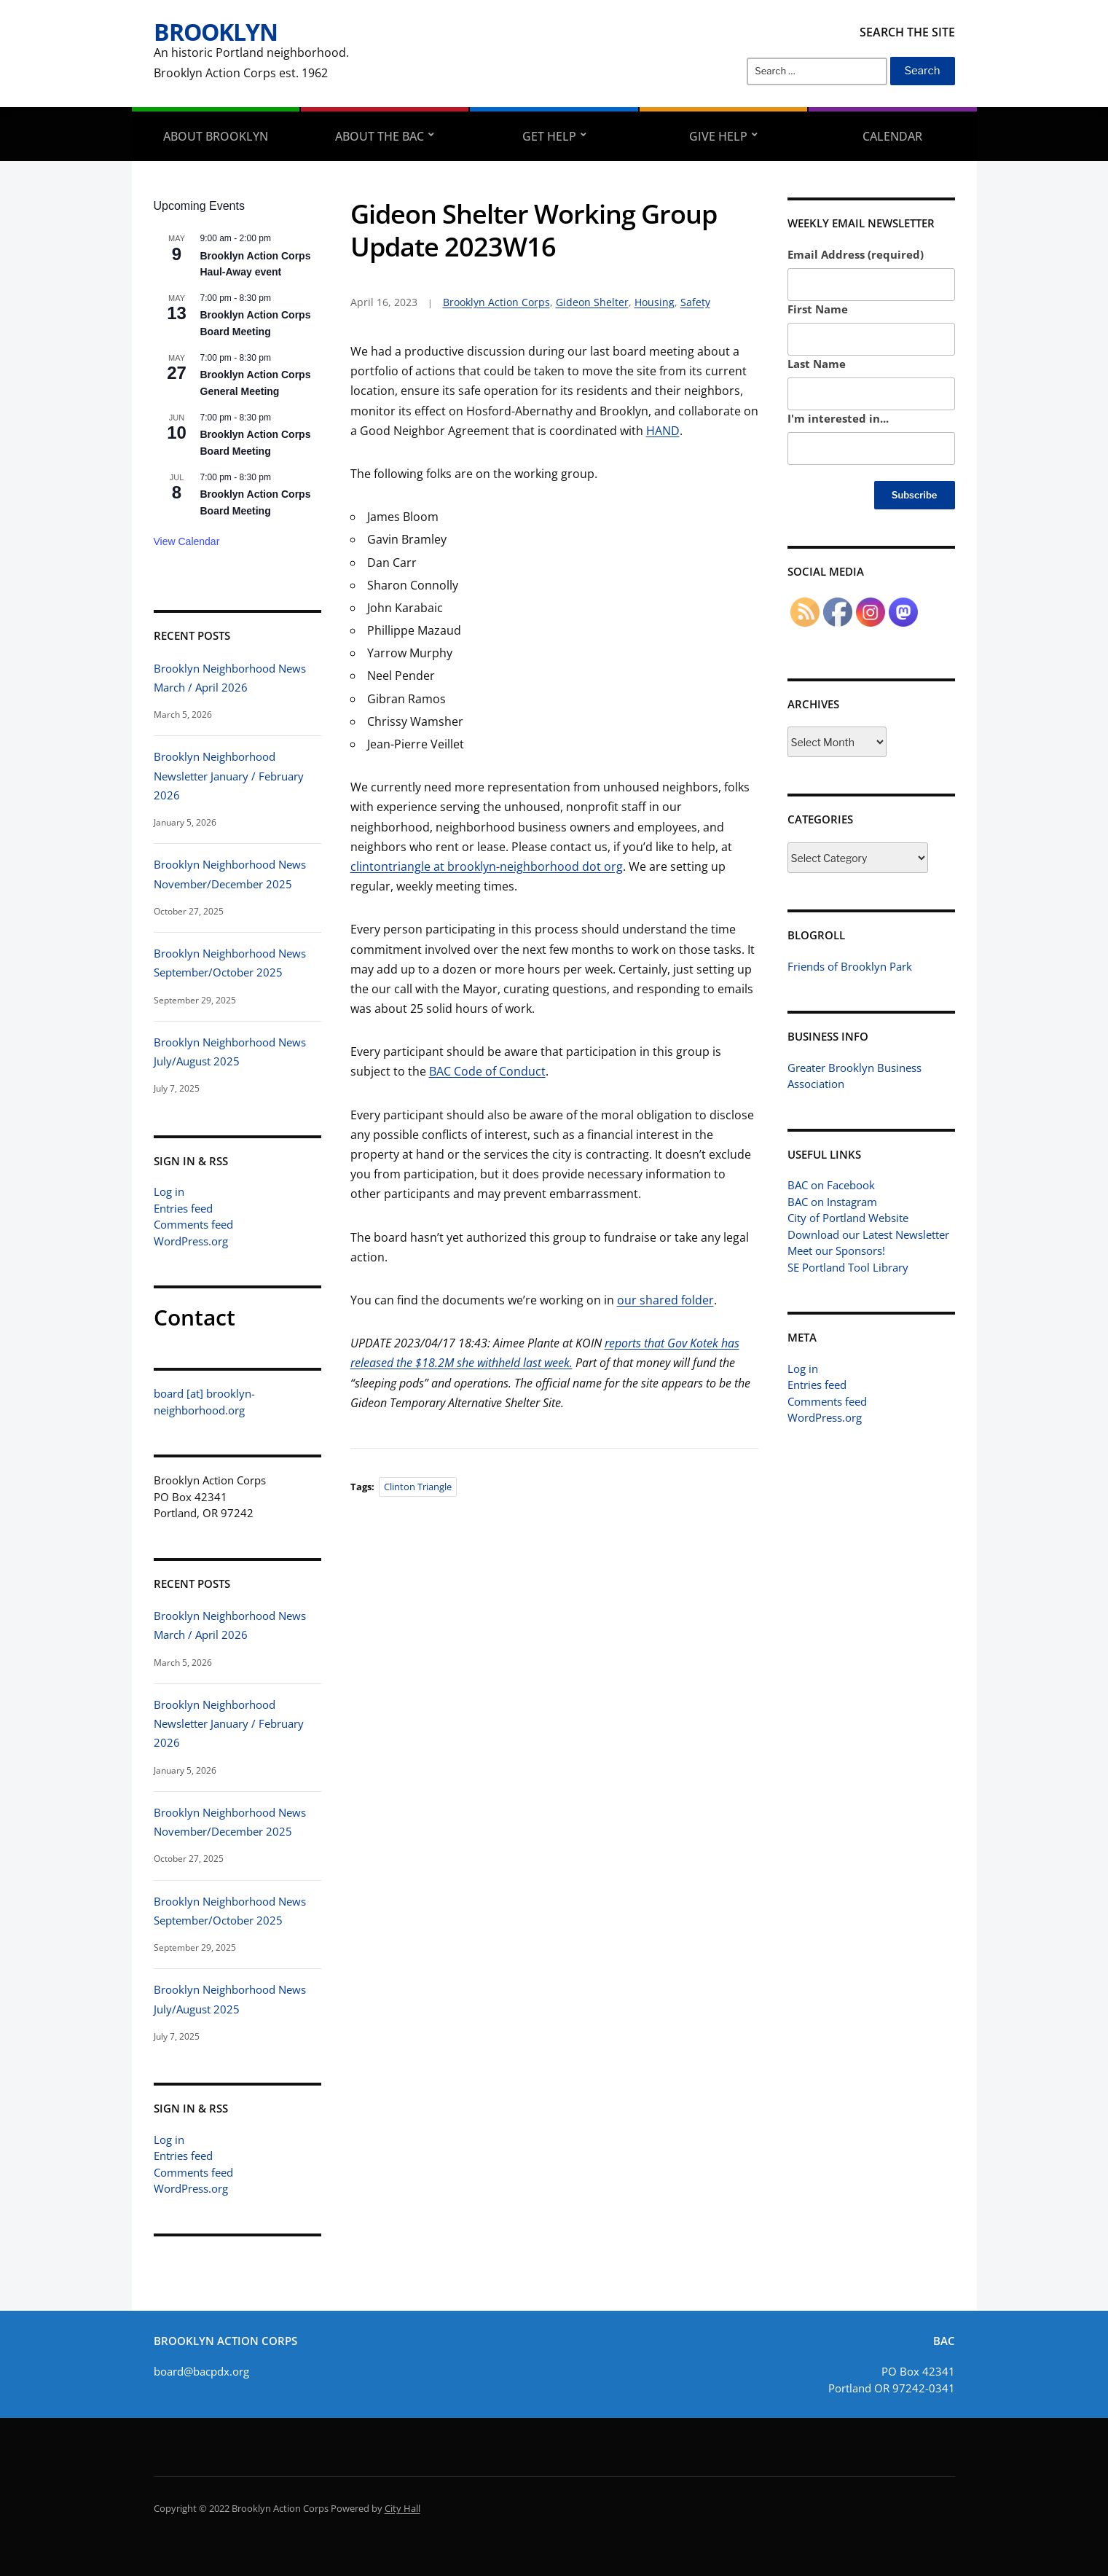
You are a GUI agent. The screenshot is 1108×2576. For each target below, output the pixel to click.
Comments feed (193, 1224)
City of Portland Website (847, 1217)
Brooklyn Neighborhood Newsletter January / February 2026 (229, 775)
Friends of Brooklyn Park (849, 966)
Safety (695, 302)
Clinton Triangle (418, 1486)
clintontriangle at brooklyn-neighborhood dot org (486, 866)
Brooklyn (216, 31)
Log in (169, 1191)
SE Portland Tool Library (847, 1267)
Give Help (718, 136)
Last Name (816, 363)
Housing (654, 302)
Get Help (549, 136)
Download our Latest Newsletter (868, 1234)
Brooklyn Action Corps (496, 302)
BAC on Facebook (831, 1185)
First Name (817, 309)
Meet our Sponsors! (836, 1250)
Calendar (892, 136)
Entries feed (183, 1208)
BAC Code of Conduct (487, 1071)
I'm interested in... (838, 418)
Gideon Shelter (592, 302)
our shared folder (665, 1300)
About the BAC (379, 136)
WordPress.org (191, 1241)
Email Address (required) (855, 254)
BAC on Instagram (832, 1201)
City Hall (402, 2508)
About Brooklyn (215, 136)
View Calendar (187, 541)
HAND (663, 431)
